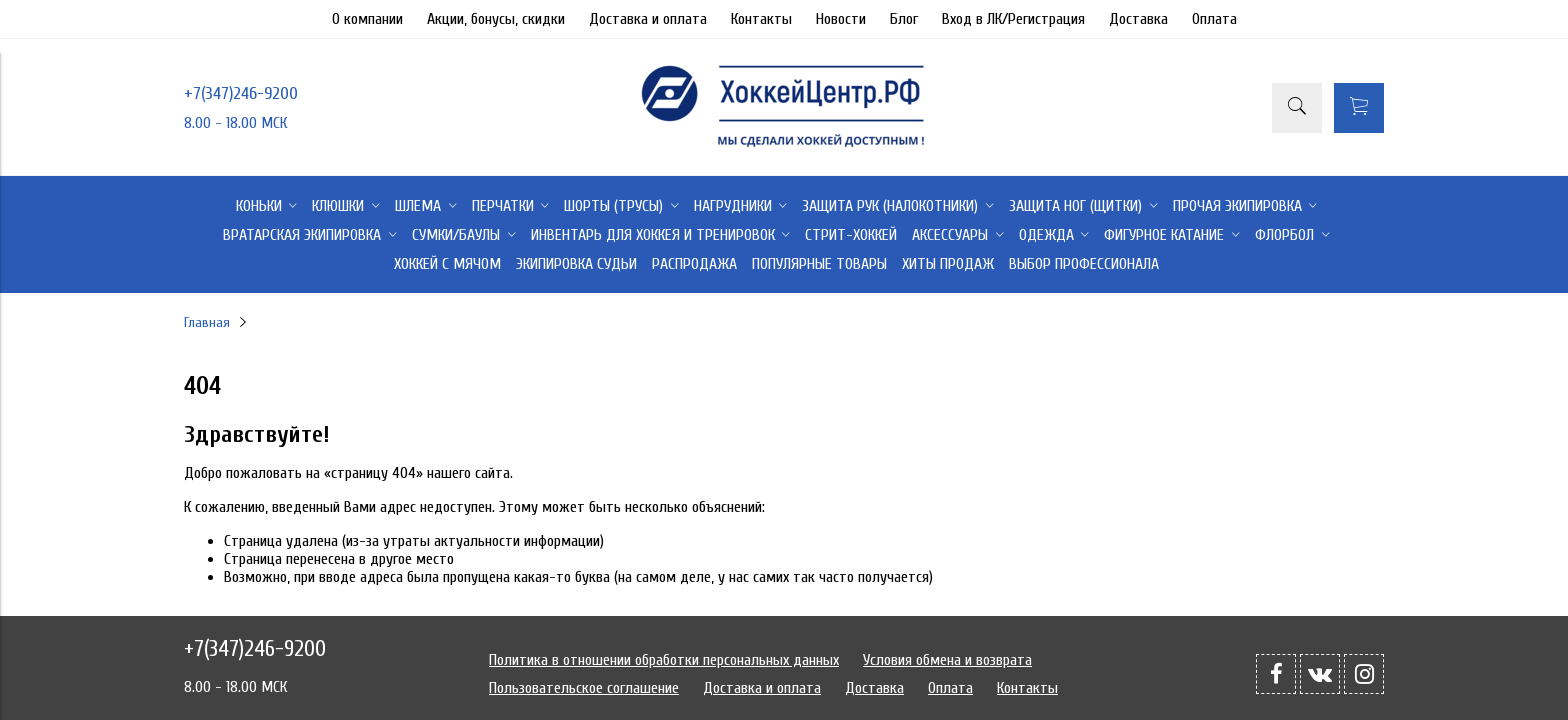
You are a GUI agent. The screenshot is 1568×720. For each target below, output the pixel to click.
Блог (904, 19)
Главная (207, 322)
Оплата (1214, 19)
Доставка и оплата (648, 19)
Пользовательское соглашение (584, 688)
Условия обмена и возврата (947, 660)
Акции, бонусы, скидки (496, 19)
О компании (367, 19)
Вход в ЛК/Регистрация (1013, 19)
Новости (841, 19)
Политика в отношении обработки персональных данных (664, 660)
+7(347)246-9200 (241, 93)
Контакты (761, 19)
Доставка (1138, 19)
